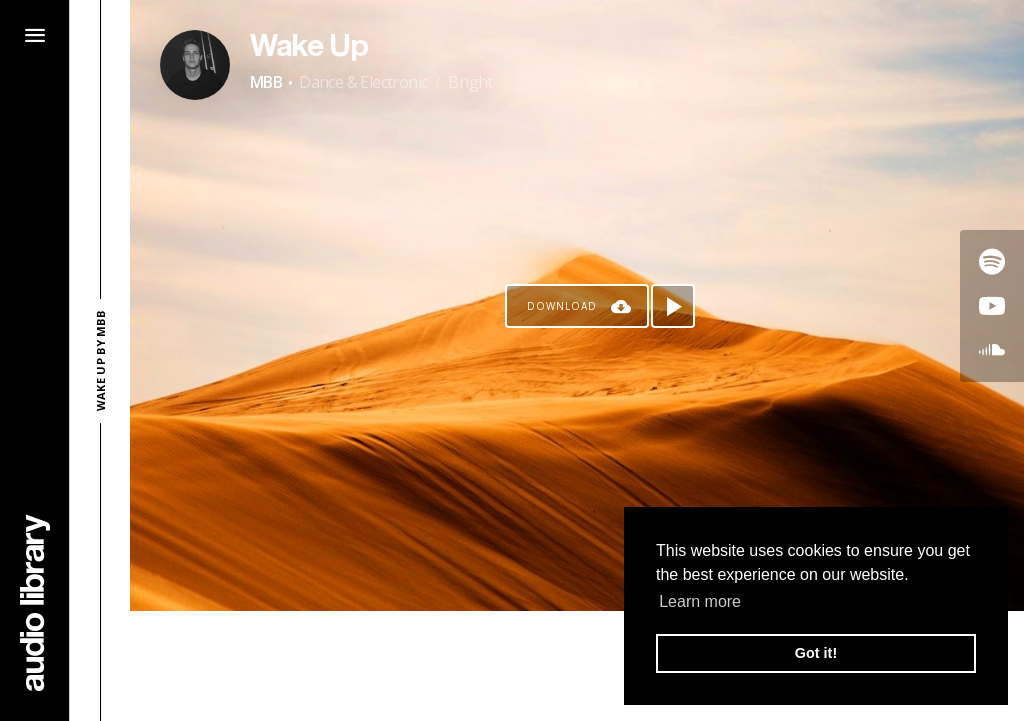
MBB (266, 82)
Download (562, 306)
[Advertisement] (577, 666)
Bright (470, 82)
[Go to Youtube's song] (992, 306)
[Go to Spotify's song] (992, 262)
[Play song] (673, 306)
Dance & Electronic (363, 82)
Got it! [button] (816, 653)
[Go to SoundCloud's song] (992, 350)
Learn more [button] (700, 601)
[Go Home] (35, 602)
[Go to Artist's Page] (195, 65)
